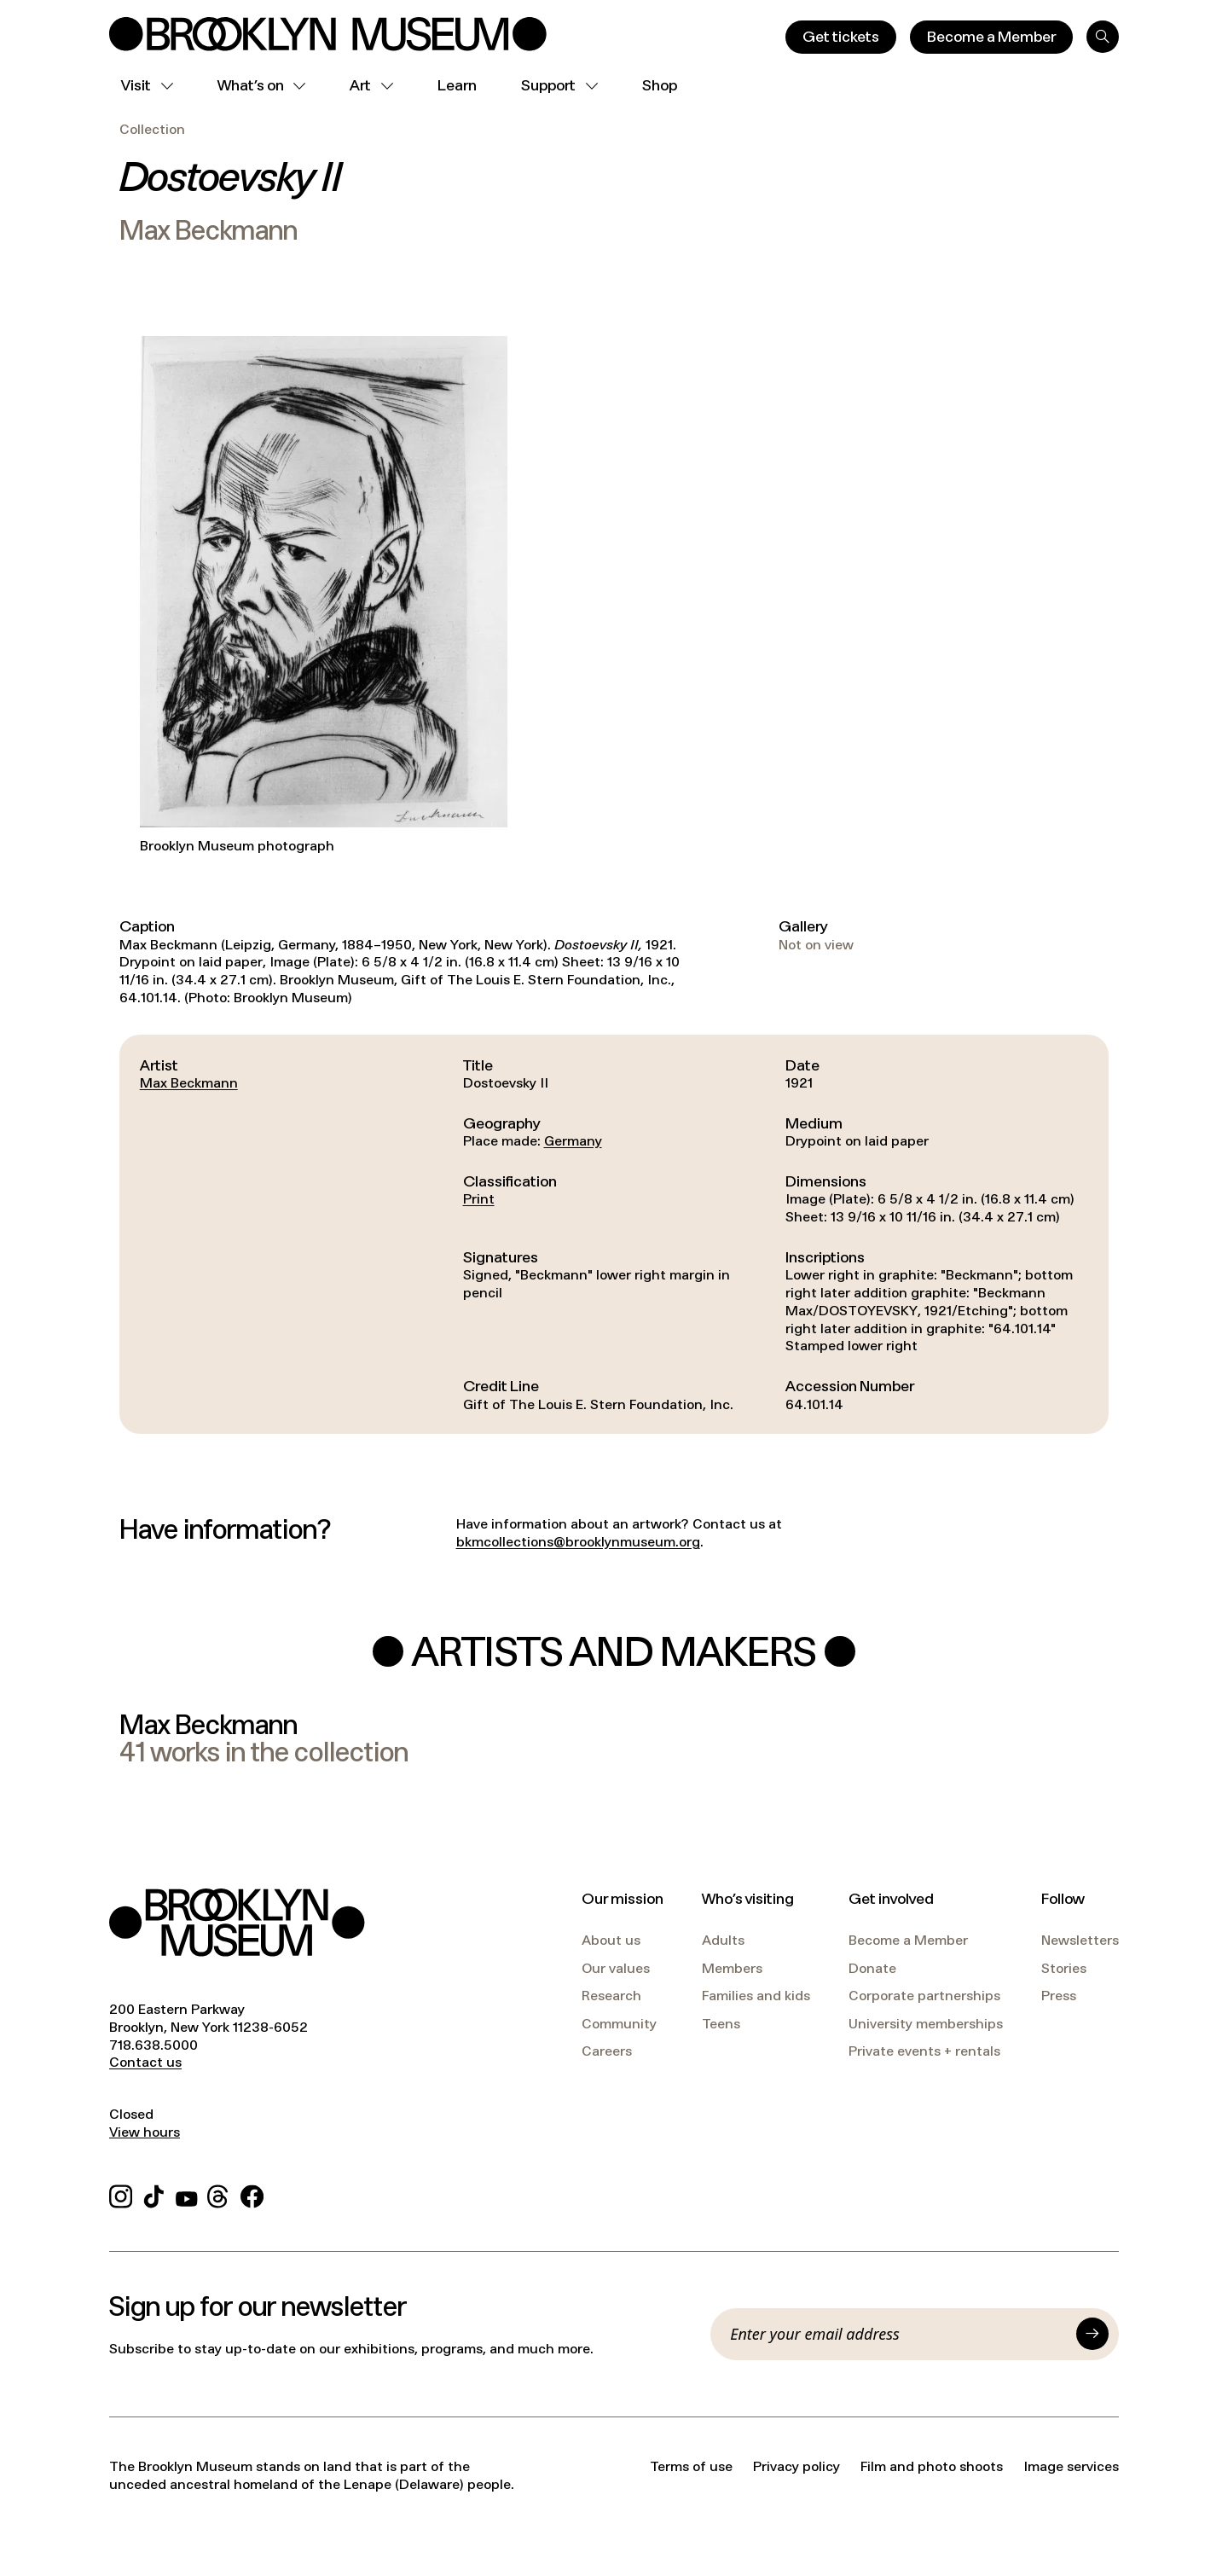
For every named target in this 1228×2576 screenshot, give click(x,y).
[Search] (1102, 36)
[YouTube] (187, 2194)
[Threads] (218, 2194)
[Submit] (1092, 2334)
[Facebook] (252, 2194)
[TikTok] (153, 2194)
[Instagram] (120, 2194)
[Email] (898, 2334)
